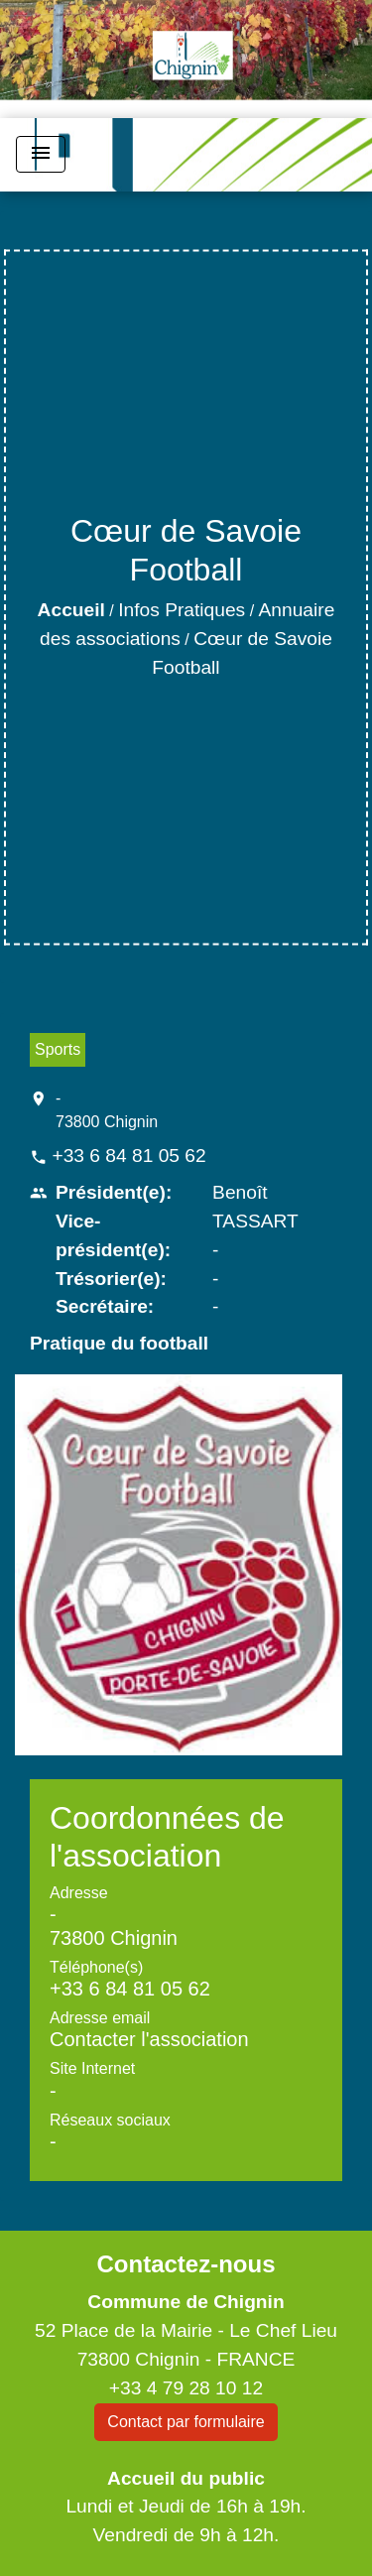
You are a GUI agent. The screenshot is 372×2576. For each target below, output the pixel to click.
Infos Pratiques (181, 609)
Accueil (71, 609)
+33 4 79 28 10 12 (186, 2388)
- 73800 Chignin (107, 1110)
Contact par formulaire (185, 2421)
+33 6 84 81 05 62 (128, 1155)
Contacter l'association (149, 2039)
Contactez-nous (185, 2264)
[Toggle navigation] (40, 154)
